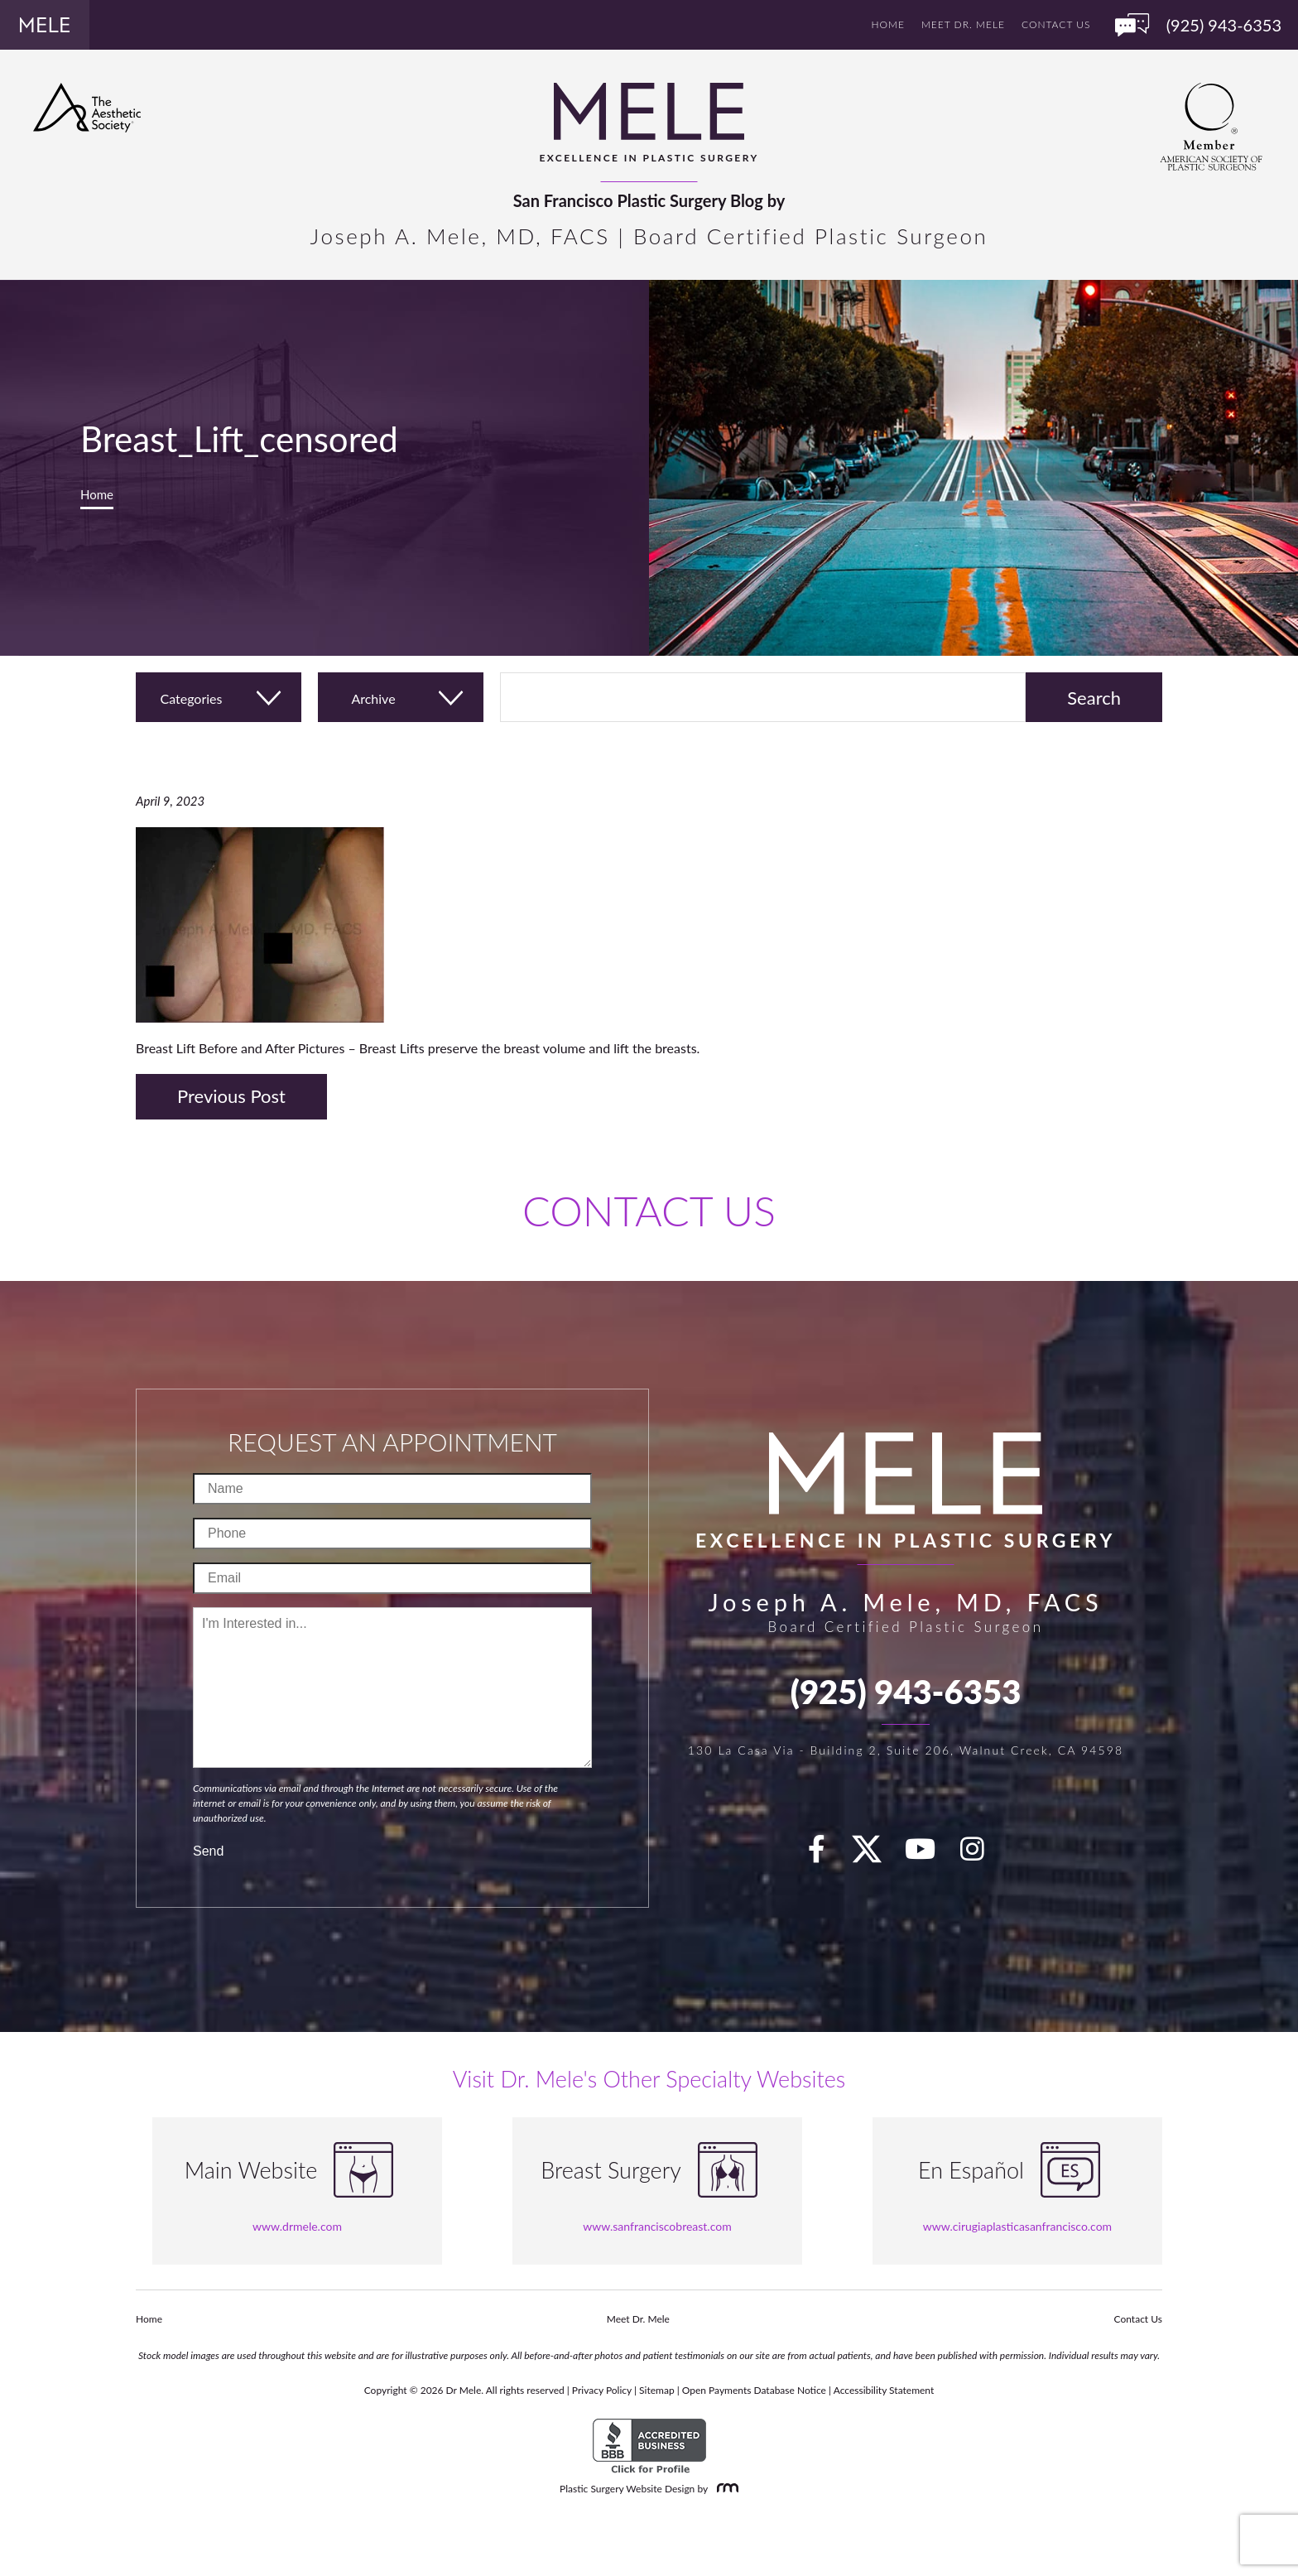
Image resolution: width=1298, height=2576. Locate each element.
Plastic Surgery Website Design (627, 2488)
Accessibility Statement (884, 2390)
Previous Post (231, 1096)
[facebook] (826, 1854)
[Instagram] (981, 1854)
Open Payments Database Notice (754, 2390)
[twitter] (875, 1854)
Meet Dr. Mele (963, 24)
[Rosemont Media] (724, 2488)
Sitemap (657, 2390)
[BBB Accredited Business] (649, 2446)
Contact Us (1056, 24)
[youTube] (929, 1854)
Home (888, 24)
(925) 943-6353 (906, 1692)
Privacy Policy (602, 2390)
